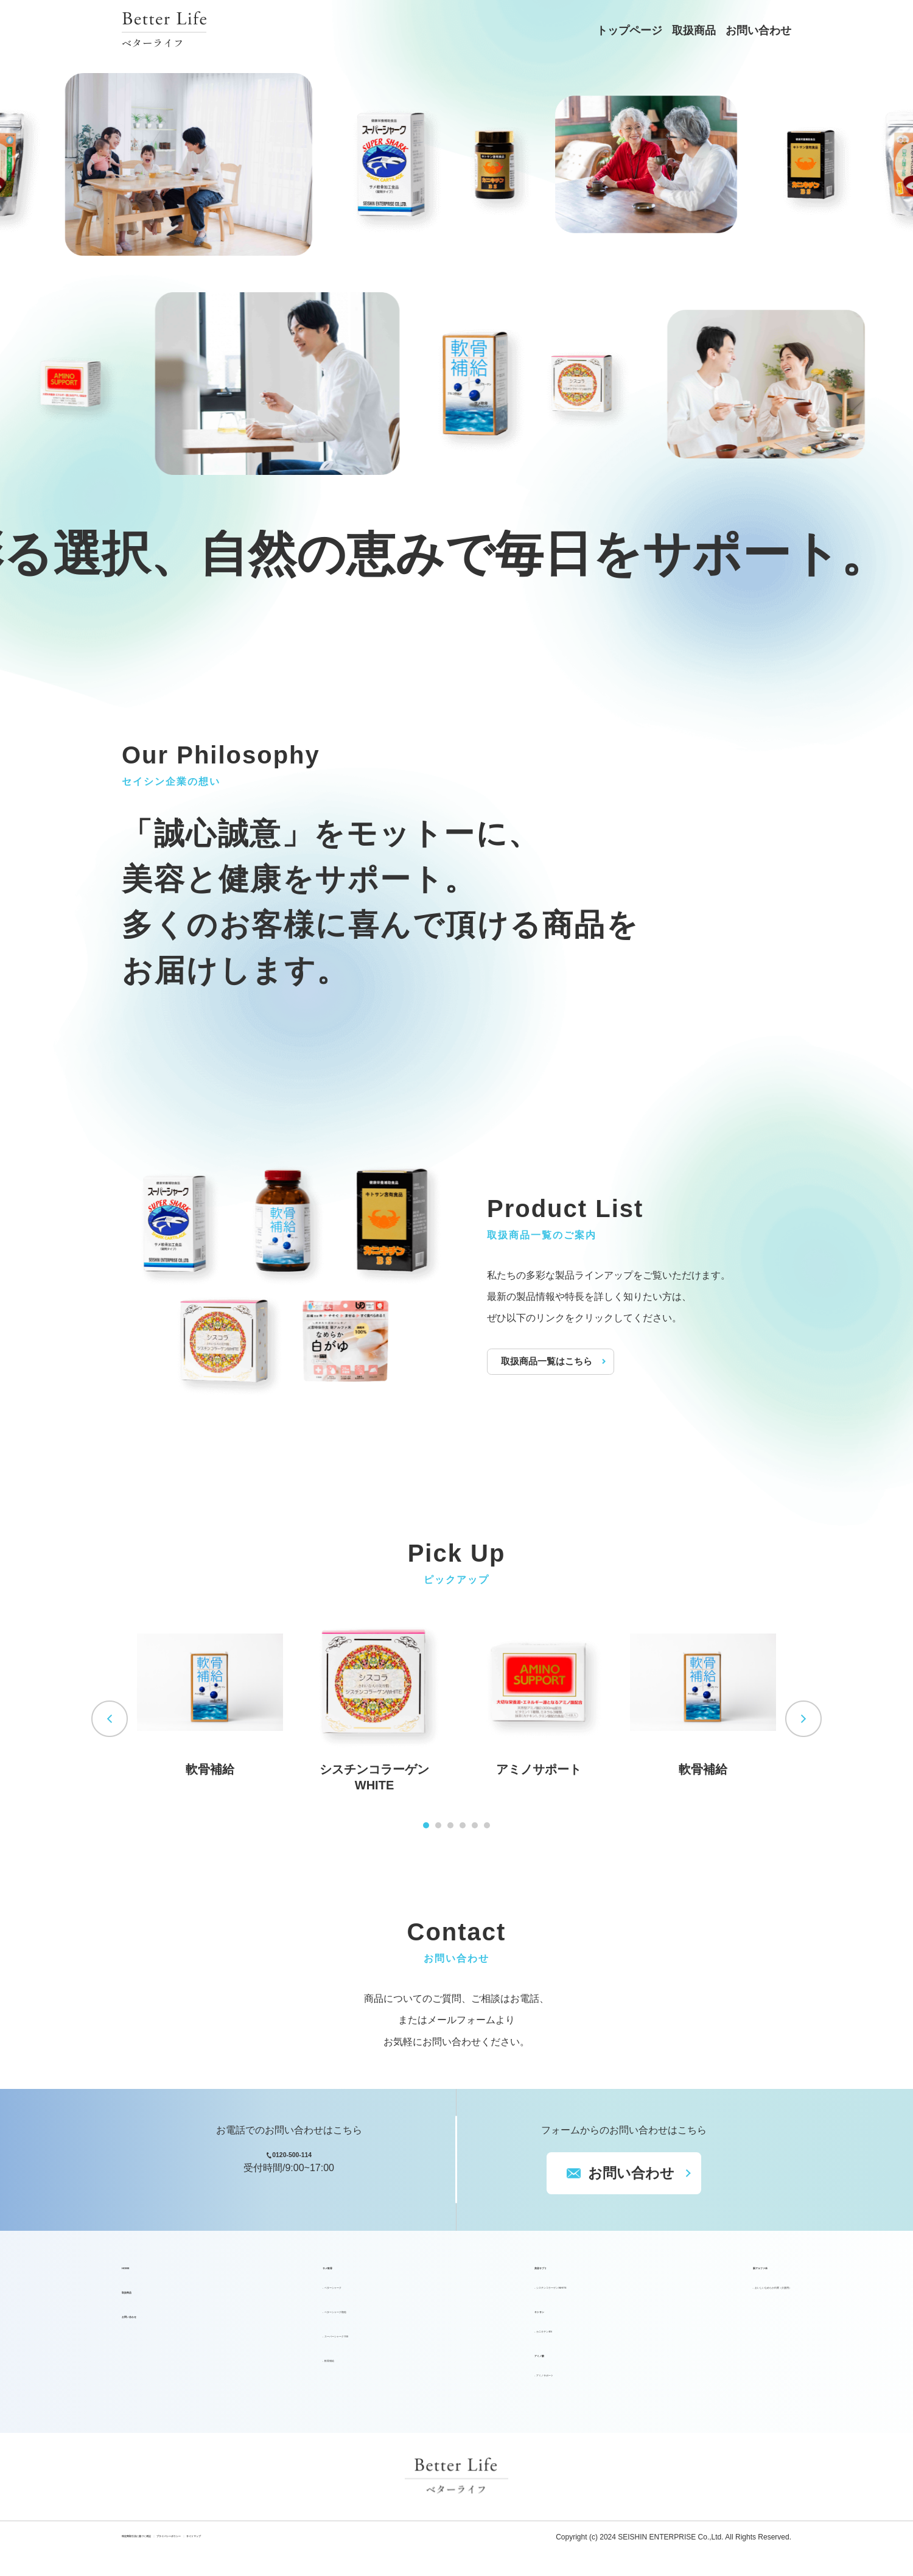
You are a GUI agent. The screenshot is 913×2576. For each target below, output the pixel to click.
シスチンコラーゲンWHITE (502, 2295)
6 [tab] (487, 1825)
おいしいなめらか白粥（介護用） (718, 2295)
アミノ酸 (453, 2364)
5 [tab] (475, 1825)
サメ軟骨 (275, 2276)
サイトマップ (377, 2547)
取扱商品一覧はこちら (551, 1361)
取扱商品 (694, 30)
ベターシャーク (298, 2295)
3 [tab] (450, 1825)
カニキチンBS (473, 2339)
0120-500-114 (301, 2164)
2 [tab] (438, 1825)
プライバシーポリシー (288, 2547)
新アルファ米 (666, 2276)
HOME (136, 2276)
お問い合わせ (758, 30)
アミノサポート (477, 2383)
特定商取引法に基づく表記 (173, 2547)
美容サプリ (458, 2276)
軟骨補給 (283, 2369)
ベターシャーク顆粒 (308, 2320)
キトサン (453, 2320)
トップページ (629, 30)
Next (803, 1718)
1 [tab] (426, 1825)
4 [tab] (463, 1825)
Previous (109, 1718)
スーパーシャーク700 (311, 2344)
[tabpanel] (210, 1693)
